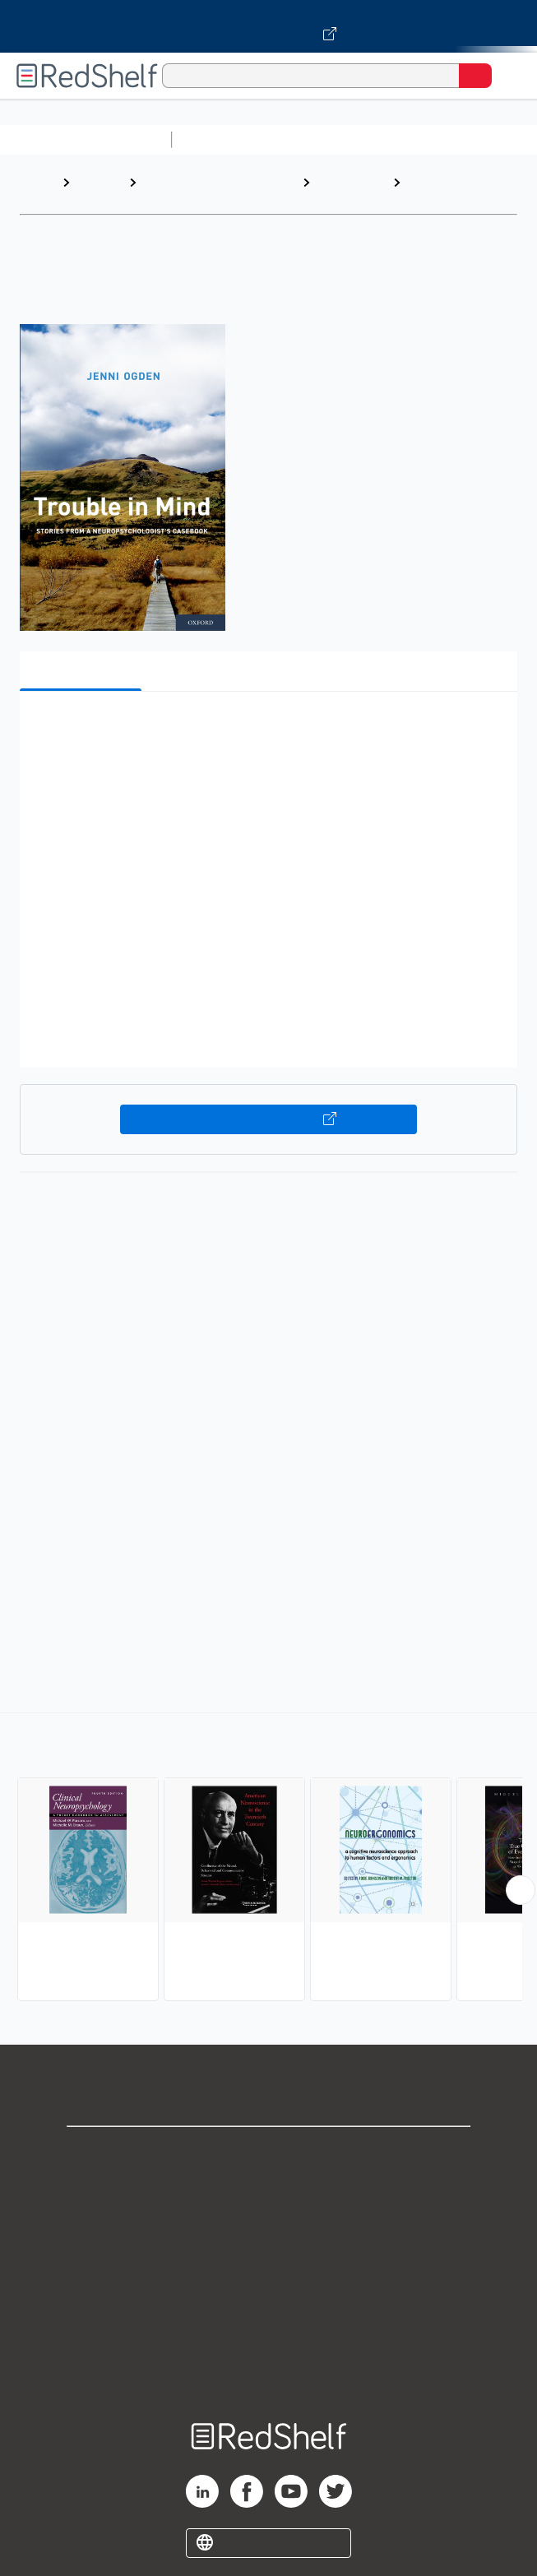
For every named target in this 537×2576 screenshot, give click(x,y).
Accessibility (268, 2334)
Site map (269, 2370)
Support (269, 2189)
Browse (98, 182)
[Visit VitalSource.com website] (268, 26)
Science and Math (322, 139)
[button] (266, 729)
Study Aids (222, 139)
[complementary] (268, 1858)
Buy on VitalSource (269, 1119)
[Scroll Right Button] (520, 1890)
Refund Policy (269, 2297)
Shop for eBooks (269, 2153)
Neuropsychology (462, 182)
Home (37, 182)
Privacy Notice (268, 2225)
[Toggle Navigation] (508, 75)
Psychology (351, 182)
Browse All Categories (85, 139)
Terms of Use (268, 2261)
